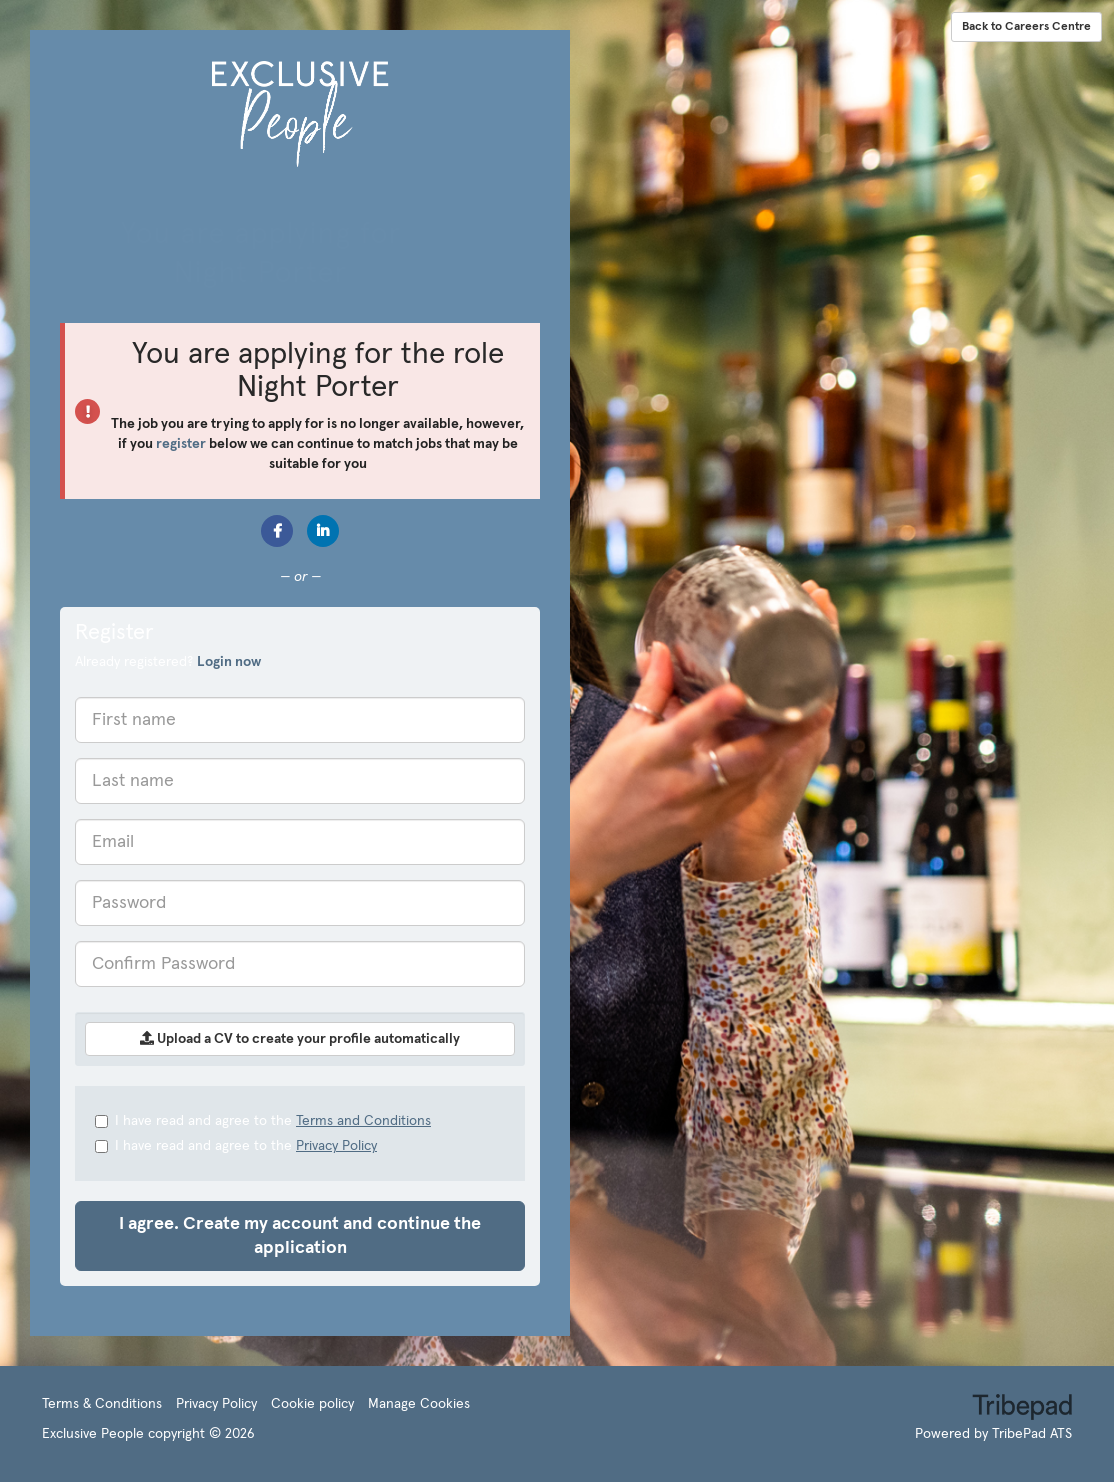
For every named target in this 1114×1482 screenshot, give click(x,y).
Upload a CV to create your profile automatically (300, 1038)
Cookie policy (312, 1404)
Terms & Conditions (102, 1404)
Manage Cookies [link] (419, 1404)
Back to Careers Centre (1026, 27)
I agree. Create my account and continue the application (300, 1236)
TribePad (1022, 1409)
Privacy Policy (336, 1146)
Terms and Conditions (363, 1121)
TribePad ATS (1032, 1434)
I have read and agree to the (263, 1121)
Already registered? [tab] (168, 662)
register (181, 444)
